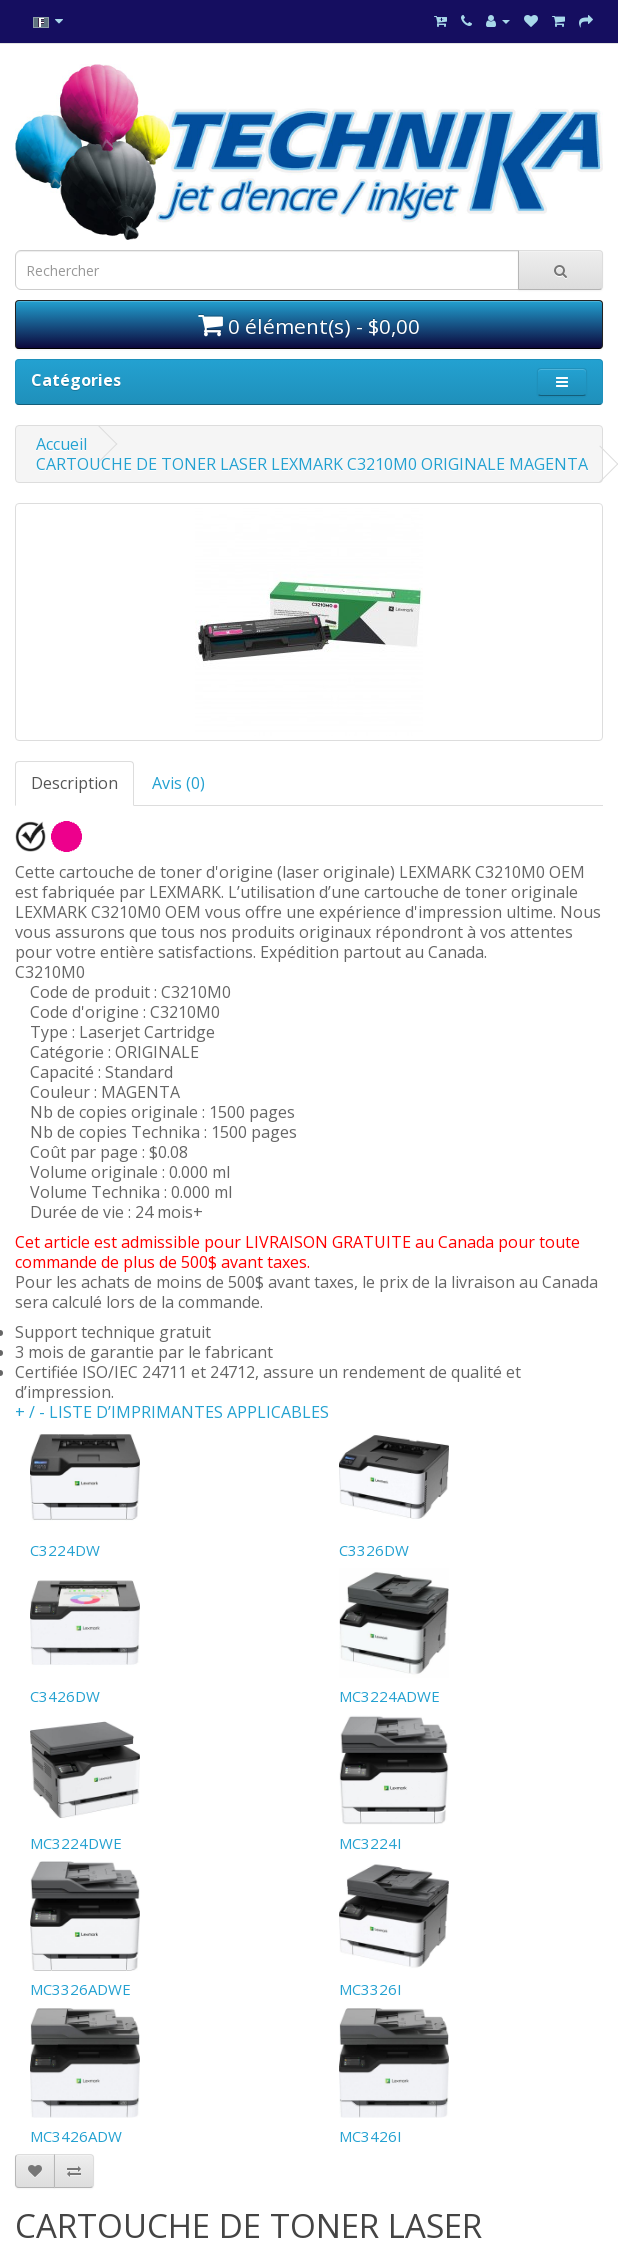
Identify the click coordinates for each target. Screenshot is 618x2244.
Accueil (61, 444)
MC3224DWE (76, 1843)
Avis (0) (178, 783)
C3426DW (65, 1696)
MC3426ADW (76, 2136)
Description (74, 783)
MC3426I (370, 2136)
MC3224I (370, 1843)
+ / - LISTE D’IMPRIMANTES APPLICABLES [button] (172, 1412)
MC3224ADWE (389, 1696)
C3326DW (374, 1550)
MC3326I (370, 1989)
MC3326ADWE (80, 1989)
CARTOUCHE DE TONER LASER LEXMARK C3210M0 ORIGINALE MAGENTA (312, 464)
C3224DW (65, 1550)
